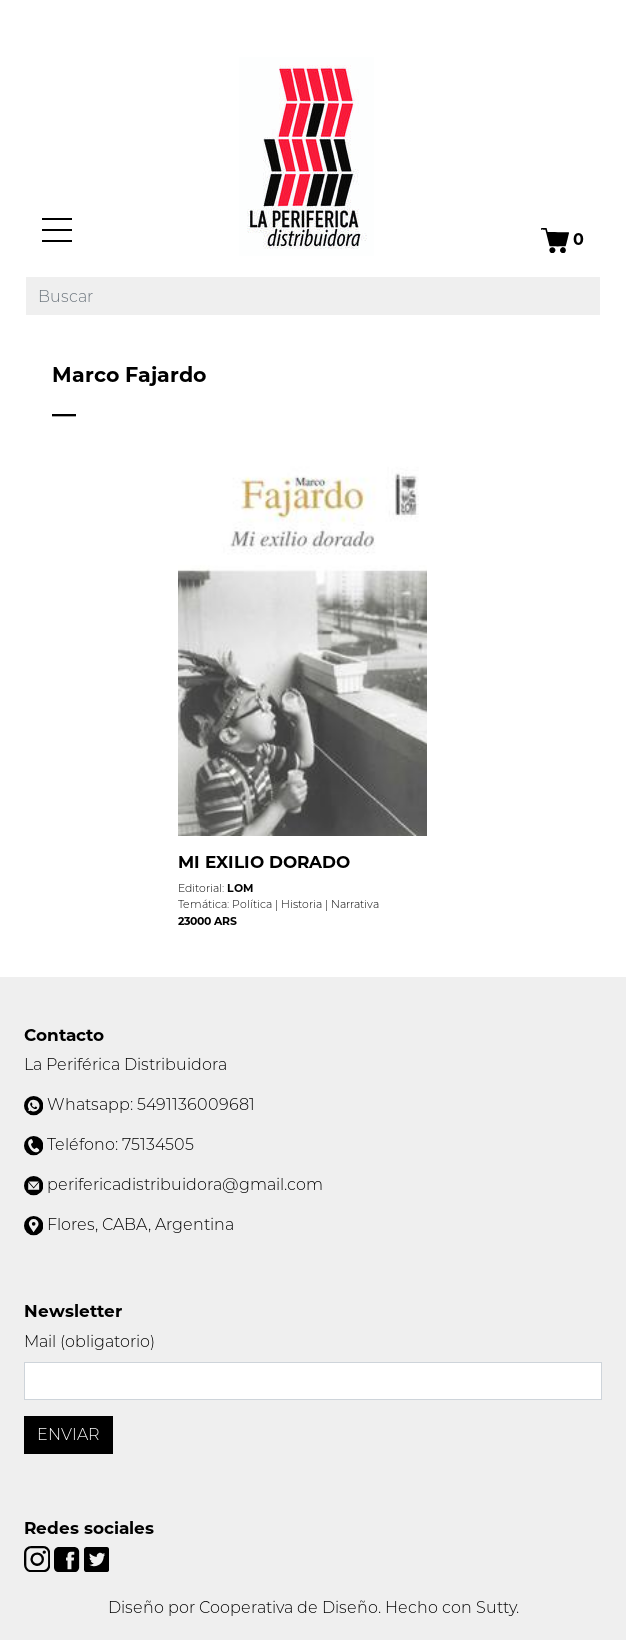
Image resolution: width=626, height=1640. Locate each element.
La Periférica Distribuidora (125, 1064)
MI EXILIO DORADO (264, 862)
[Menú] (57, 230)
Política (252, 904)
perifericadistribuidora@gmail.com (185, 1184)
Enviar (68, 1434)
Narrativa (355, 904)
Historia (301, 904)
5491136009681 (196, 1104)
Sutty (496, 1607)
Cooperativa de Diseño (288, 1607)
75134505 (158, 1144)
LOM (240, 888)
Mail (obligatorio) (89, 1341)
